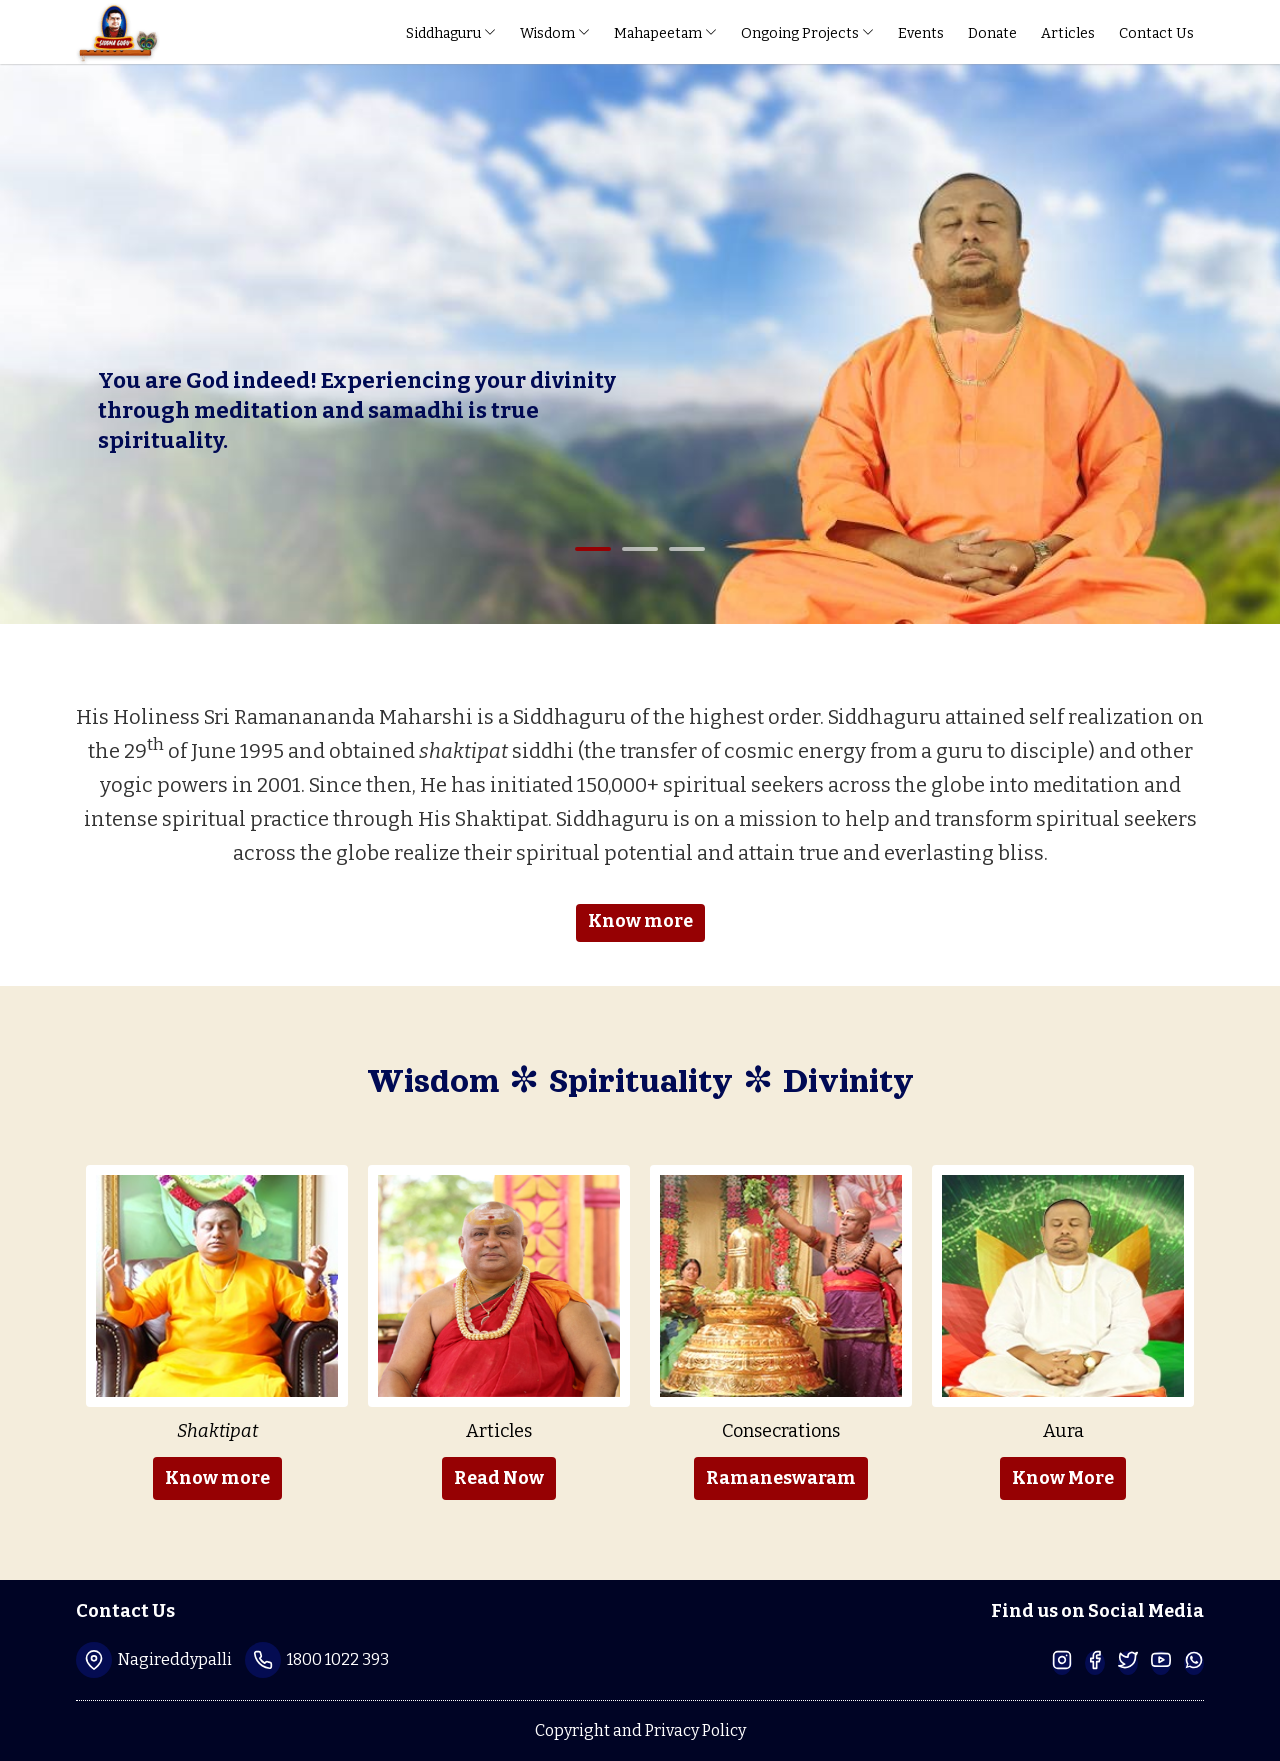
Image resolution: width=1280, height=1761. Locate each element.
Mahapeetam (665, 33)
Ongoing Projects (807, 33)
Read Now (499, 1478)
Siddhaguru (451, 33)
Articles (1068, 33)
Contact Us (1156, 33)
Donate (992, 33)
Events (921, 33)
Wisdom (555, 33)
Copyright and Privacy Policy (640, 1730)
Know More (1063, 1478)
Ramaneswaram (781, 1478)
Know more (640, 921)
